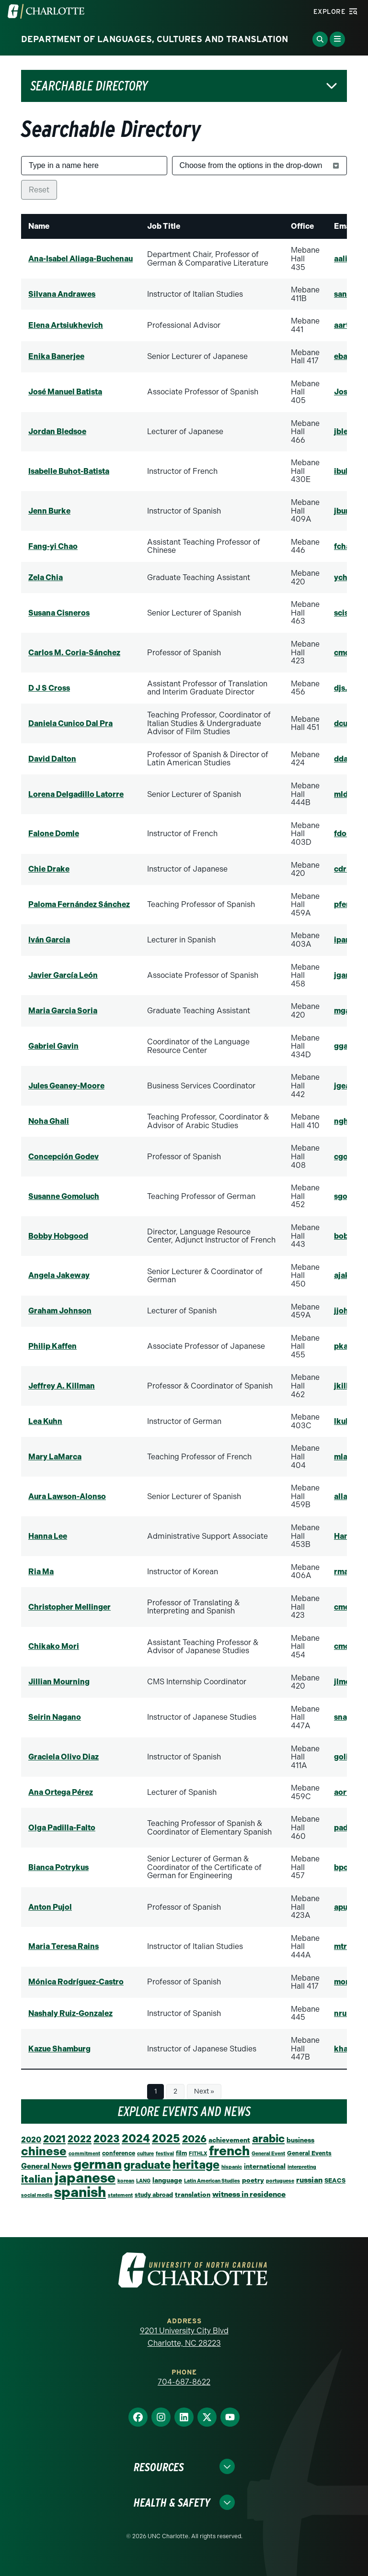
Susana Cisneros (59, 612)
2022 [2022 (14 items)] (80, 2139)
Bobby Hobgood (58, 1236)
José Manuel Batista (65, 391)
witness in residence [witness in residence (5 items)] (249, 2194)
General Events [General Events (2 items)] (309, 2153)
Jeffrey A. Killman (61, 1385)
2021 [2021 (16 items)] (54, 2139)
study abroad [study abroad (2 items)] (154, 2194)
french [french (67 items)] (229, 2151)
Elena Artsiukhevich (65, 325)
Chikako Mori (53, 1646)
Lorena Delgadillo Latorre (76, 794)
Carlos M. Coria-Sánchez (74, 652)
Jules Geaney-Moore (66, 1085)
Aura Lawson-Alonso (67, 1496)
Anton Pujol (50, 1907)
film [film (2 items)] (181, 2153)
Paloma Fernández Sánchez (79, 904)
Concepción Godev (63, 1156)
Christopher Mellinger (69, 1607)
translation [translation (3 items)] (192, 2194)
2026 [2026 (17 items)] (194, 2139)
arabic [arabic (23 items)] (268, 2138)
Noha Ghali (48, 1121)
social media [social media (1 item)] (36, 2195)
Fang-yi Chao (53, 546)
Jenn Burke (49, 510)
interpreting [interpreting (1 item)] (302, 2167)
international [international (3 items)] (265, 2166)
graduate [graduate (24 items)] (147, 2165)
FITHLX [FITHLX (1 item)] (198, 2153)
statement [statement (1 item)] (120, 2195)
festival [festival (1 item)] (165, 2153)
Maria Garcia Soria (62, 1010)
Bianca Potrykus (58, 1867)
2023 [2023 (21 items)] (106, 2138)
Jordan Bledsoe (57, 431)
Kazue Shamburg (59, 2048)
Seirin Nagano (54, 1717)
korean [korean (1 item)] (125, 2181)
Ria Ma (41, 1571)
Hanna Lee (47, 1536)
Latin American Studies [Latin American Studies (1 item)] (212, 2181)
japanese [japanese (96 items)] (85, 2178)
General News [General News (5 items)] (46, 2166)
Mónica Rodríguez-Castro (76, 1981)
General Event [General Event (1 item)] (268, 2153)
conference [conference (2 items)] (118, 2153)
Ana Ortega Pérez (60, 1792)
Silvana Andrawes (61, 294)
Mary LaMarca (54, 1456)
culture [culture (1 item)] (145, 2153)
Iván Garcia (49, 939)
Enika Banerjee (56, 356)
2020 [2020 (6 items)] (31, 2139)
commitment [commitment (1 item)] (84, 2153)
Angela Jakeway (59, 1275)
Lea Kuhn (45, 1421)
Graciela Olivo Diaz (63, 1756)
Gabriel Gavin (53, 1046)
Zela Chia (45, 577)
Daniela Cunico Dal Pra (70, 723)
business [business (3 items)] (300, 2140)
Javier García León (63, 975)
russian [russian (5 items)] (309, 2179)
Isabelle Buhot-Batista (68, 471)
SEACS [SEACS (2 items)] (334, 2180)
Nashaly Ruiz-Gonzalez (70, 2013)
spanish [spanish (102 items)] (80, 2192)
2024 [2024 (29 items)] (136, 2138)
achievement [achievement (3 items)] (229, 2140)
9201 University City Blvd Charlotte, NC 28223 (184, 2337)
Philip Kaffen (52, 1346)
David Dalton (52, 758)
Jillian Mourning (59, 1681)
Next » (204, 2091)
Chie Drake (48, 869)
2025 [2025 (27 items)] (166, 2138)
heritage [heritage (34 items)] (195, 2165)
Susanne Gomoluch (63, 1196)
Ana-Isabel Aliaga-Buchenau (80, 258)
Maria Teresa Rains (63, 1946)
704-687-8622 (184, 2381)
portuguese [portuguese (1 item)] (280, 2181)
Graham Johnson (60, 1310)
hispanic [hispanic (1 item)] (231, 2167)
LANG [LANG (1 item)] (143, 2181)
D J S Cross (49, 688)
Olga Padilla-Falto (61, 1827)
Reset (39, 189)
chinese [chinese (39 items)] (44, 2151)
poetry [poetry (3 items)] (253, 2180)
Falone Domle (53, 833)
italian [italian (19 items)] (37, 2179)
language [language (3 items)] (167, 2180)
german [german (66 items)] (97, 2164)
